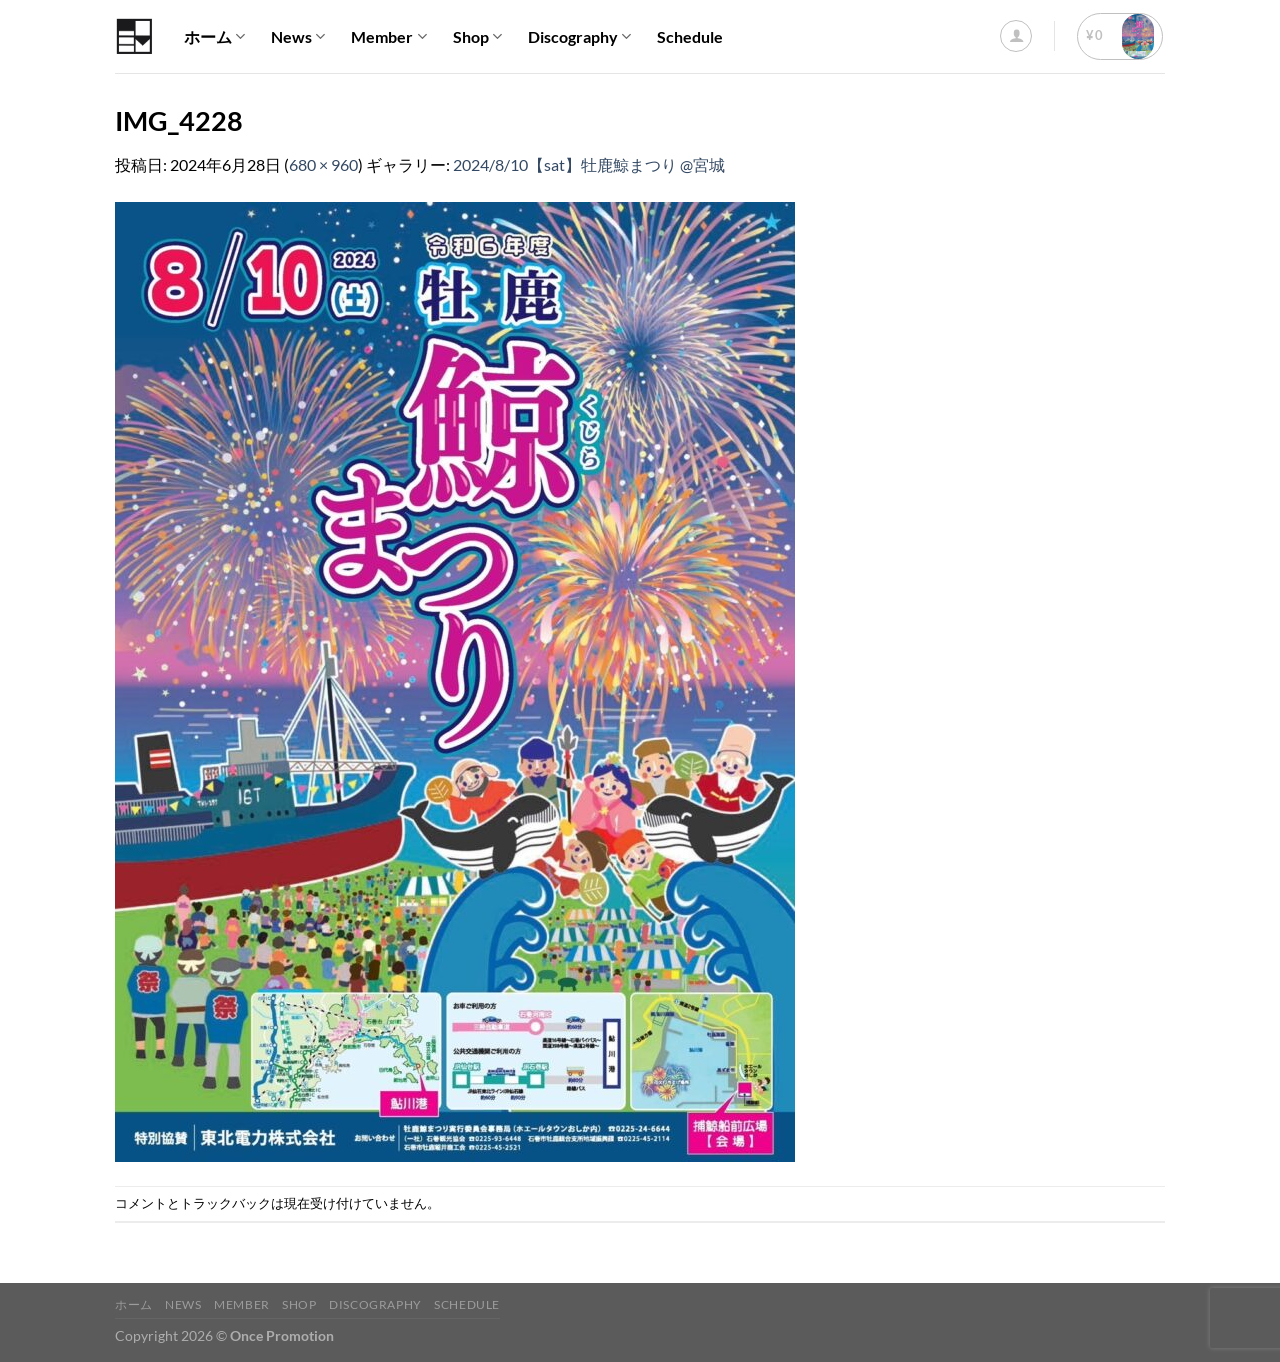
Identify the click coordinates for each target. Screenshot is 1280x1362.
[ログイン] (1016, 36)
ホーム (214, 37)
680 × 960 (323, 164)
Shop (477, 37)
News (298, 37)
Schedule (690, 36)
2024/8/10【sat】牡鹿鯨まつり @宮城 (589, 164)
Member (388, 37)
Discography (579, 37)
